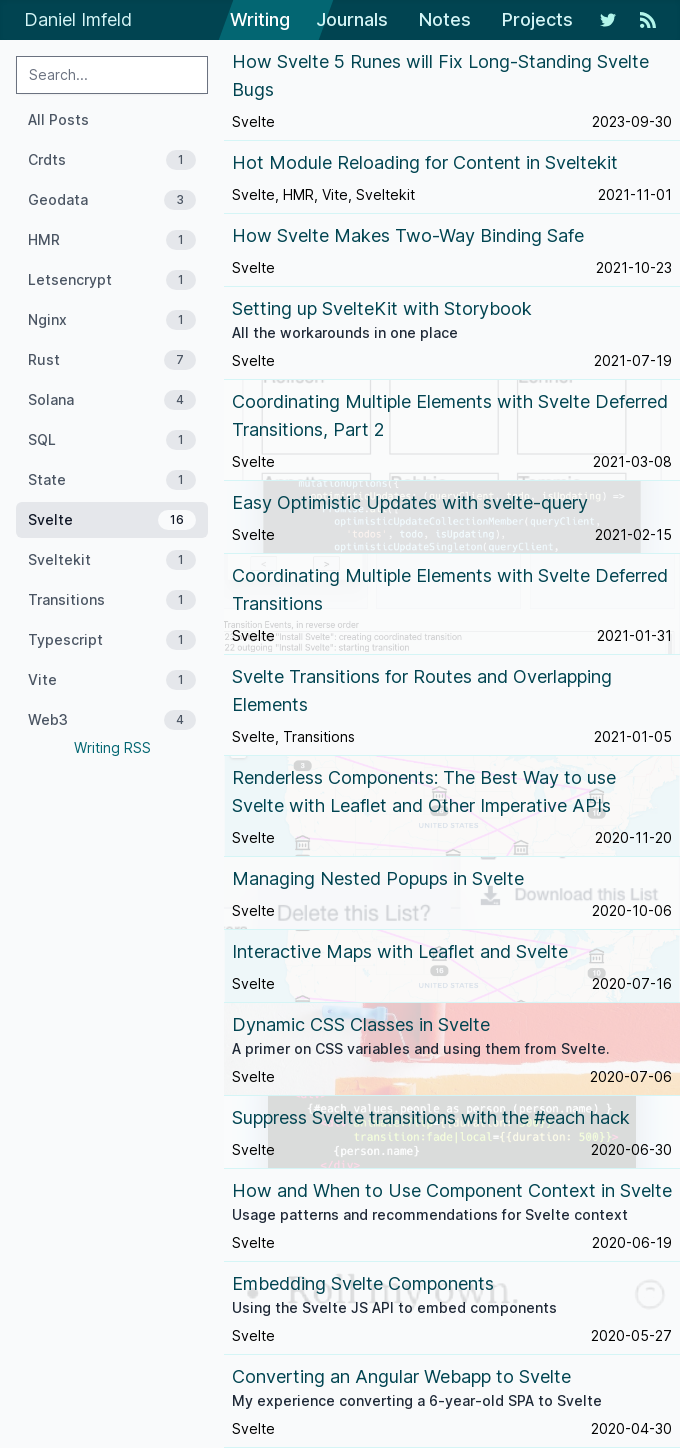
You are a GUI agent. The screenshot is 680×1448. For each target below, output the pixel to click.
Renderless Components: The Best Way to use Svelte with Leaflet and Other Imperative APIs (424, 791)
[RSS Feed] (648, 20)
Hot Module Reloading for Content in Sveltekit (425, 162)
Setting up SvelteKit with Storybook (382, 308)
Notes (445, 19)
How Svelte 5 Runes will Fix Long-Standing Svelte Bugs (440, 75)
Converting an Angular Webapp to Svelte (401, 1376)
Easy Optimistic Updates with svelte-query (410, 502)
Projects (537, 19)
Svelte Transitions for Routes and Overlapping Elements (422, 690)
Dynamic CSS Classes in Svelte (361, 1024)
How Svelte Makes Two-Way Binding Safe (408, 235)
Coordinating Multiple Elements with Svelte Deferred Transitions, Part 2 (450, 415)
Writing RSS (112, 747)
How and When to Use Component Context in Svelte (452, 1190)
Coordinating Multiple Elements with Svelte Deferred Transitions (450, 589)
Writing (260, 19)
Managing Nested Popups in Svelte (378, 878)
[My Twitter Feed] (608, 20)
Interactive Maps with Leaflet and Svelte (400, 951)
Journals (352, 19)
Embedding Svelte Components (363, 1283)
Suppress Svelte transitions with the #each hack (431, 1117)
